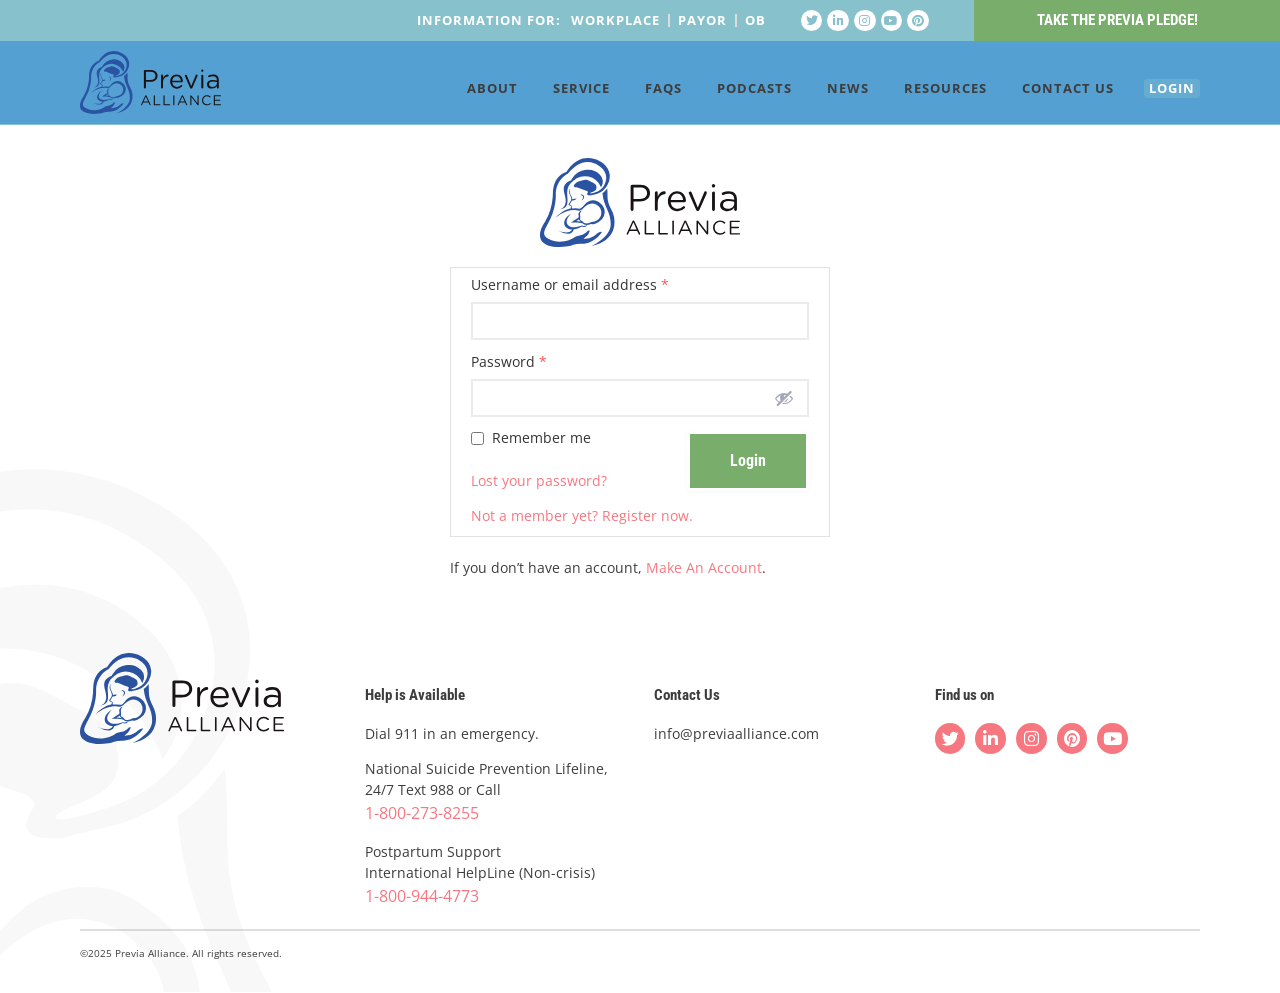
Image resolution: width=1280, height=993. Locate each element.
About (463, 92)
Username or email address (570, 286)
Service (552, 92)
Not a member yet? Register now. (582, 515)
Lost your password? (539, 480)
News (819, 92)
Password (509, 362)
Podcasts (725, 92)
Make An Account (704, 567)
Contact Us (1039, 92)
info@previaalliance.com (736, 733)
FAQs (634, 92)
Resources (916, 92)
